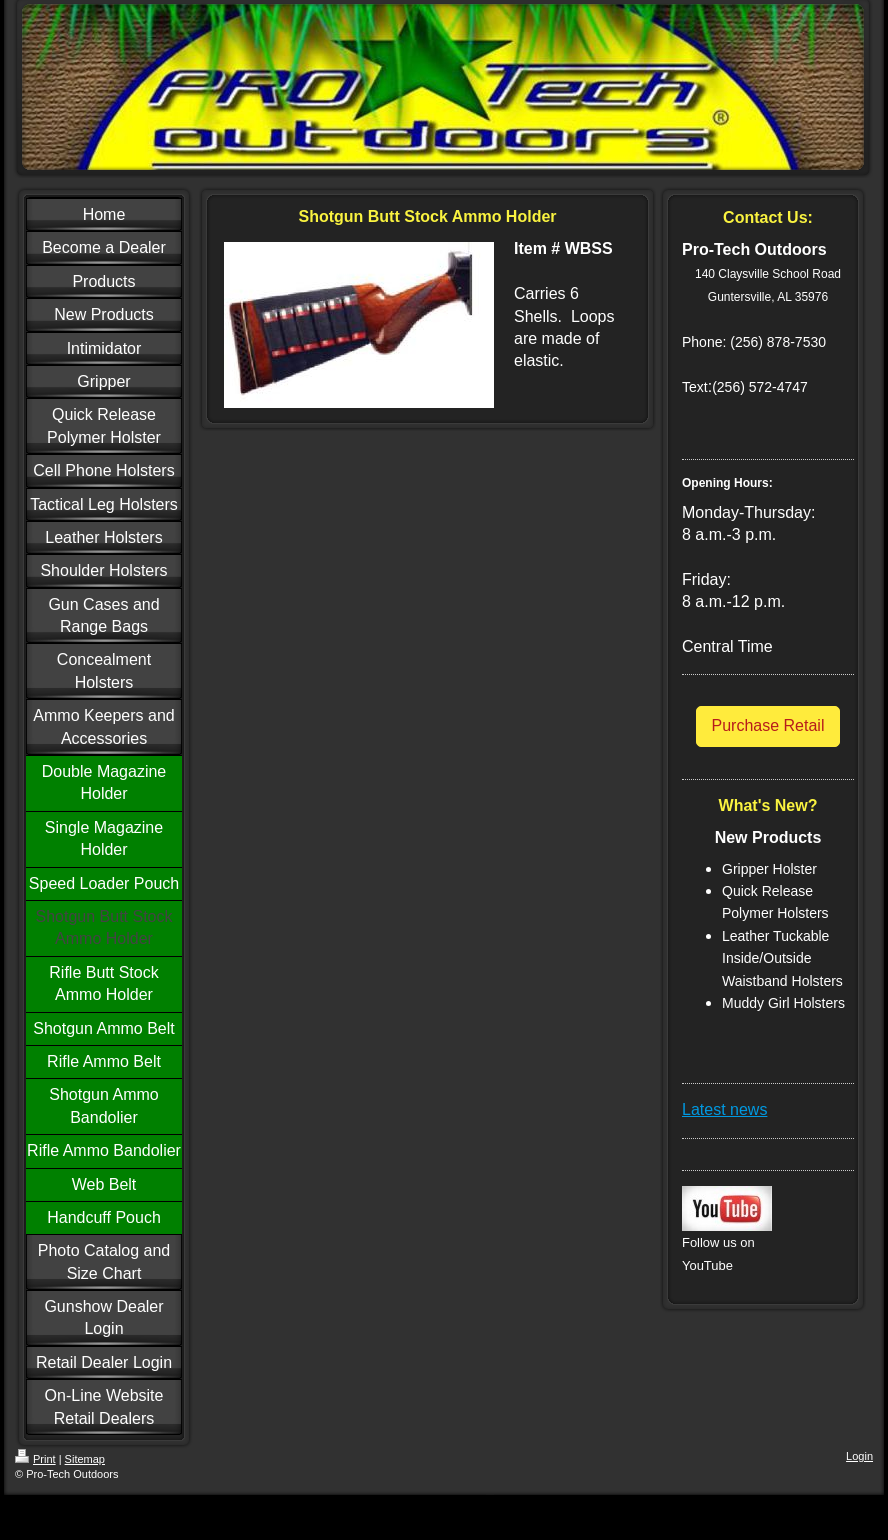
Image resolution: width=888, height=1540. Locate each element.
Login (859, 1456)
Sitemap (85, 1459)
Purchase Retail (768, 725)
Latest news (724, 1109)
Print (35, 1459)
